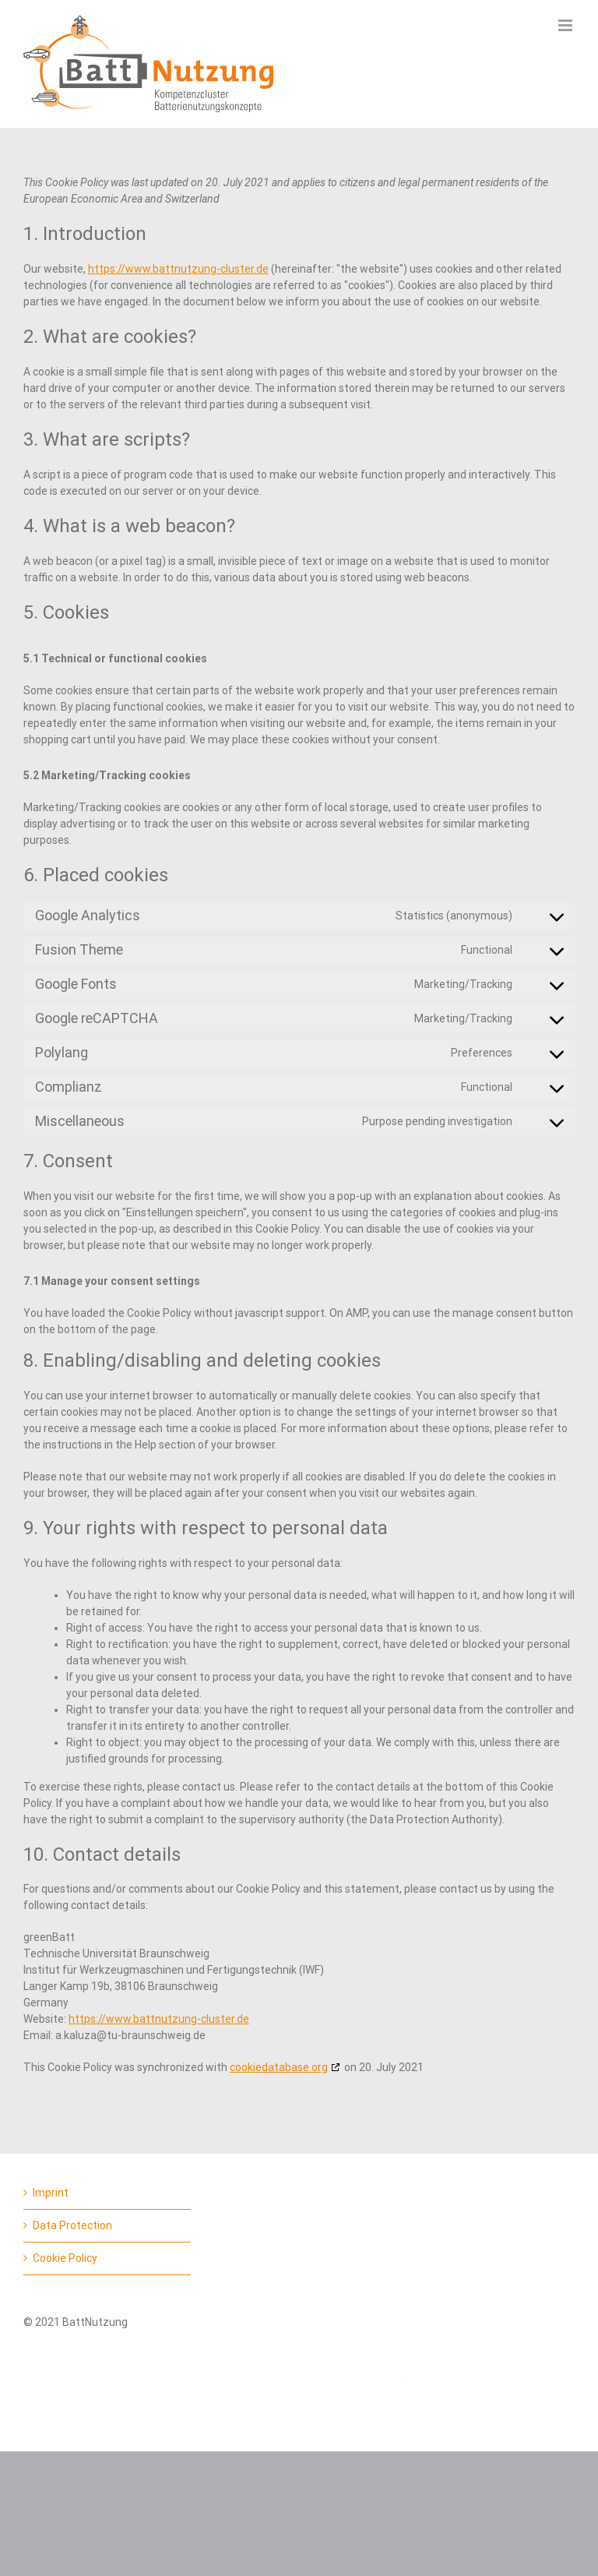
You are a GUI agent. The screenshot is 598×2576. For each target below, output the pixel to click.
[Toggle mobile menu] (566, 25)
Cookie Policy (65, 2258)
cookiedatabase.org (279, 2067)
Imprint (51, 2192)
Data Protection (72, 2225)
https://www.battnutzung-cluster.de (178, 269)
